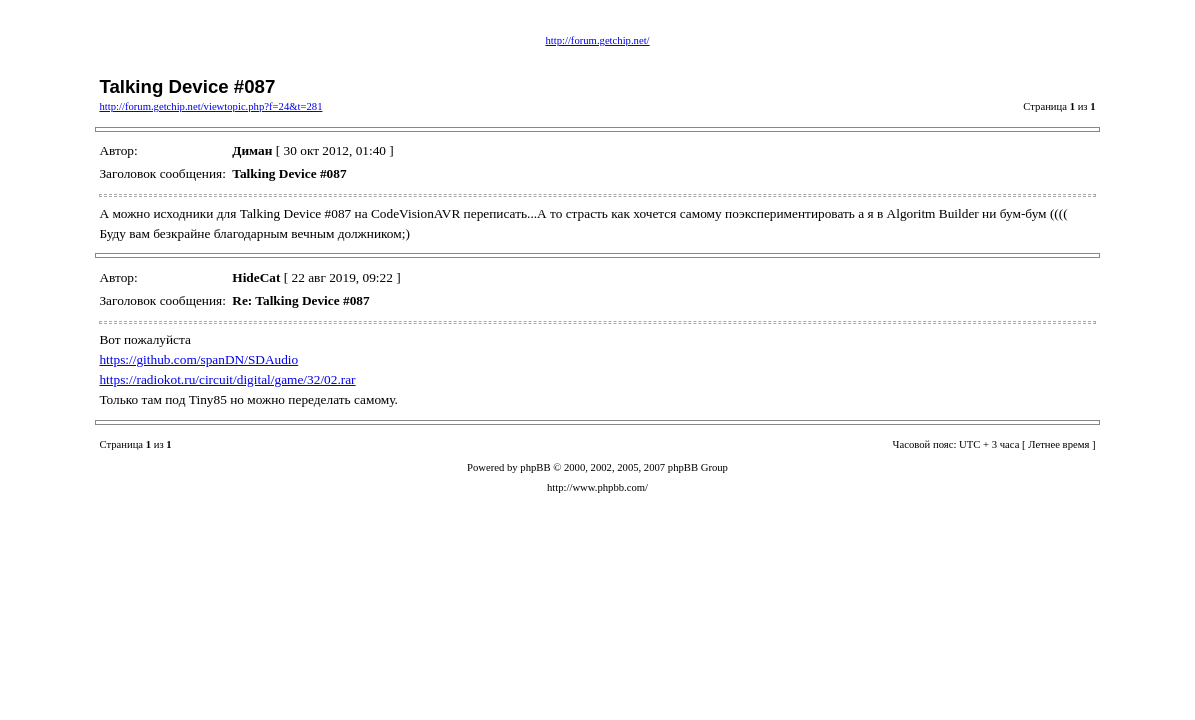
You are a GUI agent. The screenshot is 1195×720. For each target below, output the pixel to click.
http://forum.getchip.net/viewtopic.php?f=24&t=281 (210, 106)
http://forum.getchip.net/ (597, 40)
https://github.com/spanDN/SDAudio (198, 359)
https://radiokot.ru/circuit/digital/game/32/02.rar (227, 379)
